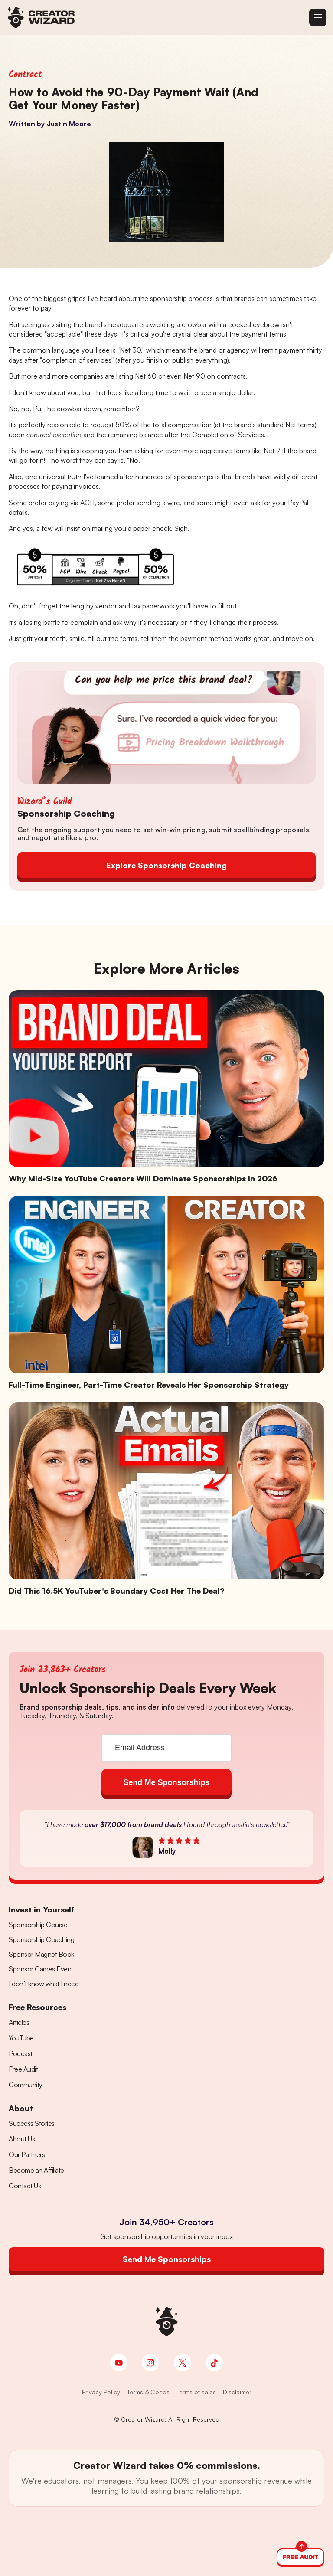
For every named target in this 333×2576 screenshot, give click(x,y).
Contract (25, 75)
